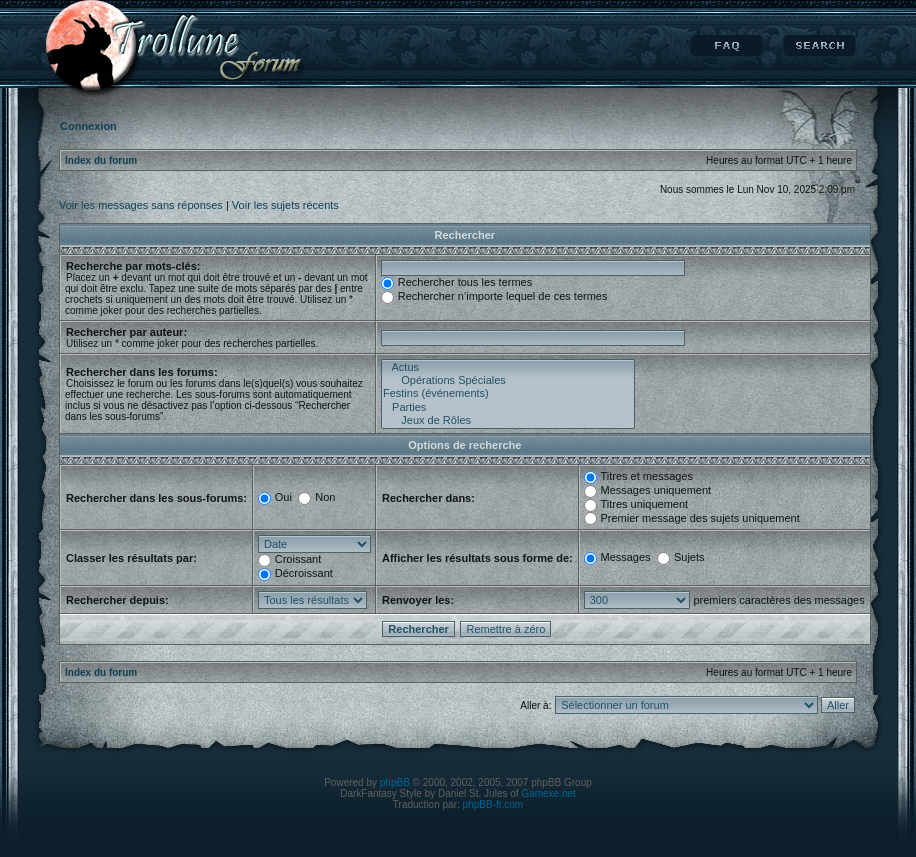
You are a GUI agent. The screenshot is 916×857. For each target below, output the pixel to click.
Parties (508, 407)
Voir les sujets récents (285, 205)
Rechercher (819, 46)
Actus (508, 367)
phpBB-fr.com (493, 804)
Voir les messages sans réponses (141, 205)
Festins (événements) (508, 393)
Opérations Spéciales (508, 380)
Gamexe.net (548, 793)
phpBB (395, 782)
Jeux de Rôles (508, 420)
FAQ (726, 46)
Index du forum (101, 160)
